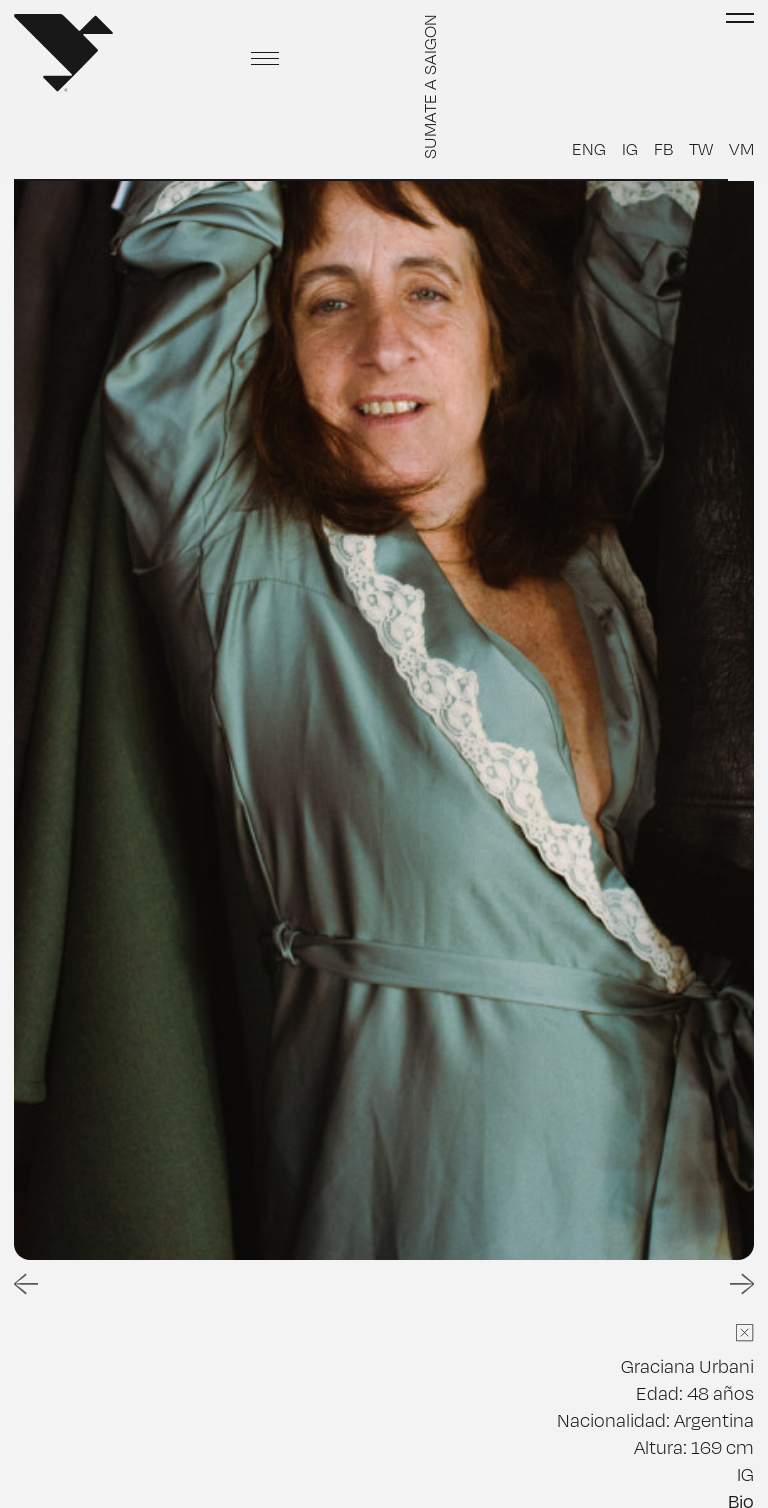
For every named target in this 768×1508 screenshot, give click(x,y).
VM (741, 148)
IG (630, 148)
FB (663, 148)
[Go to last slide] (26, 1284)
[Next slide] (742, 1284)
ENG (589, 148)
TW (701, 148)
